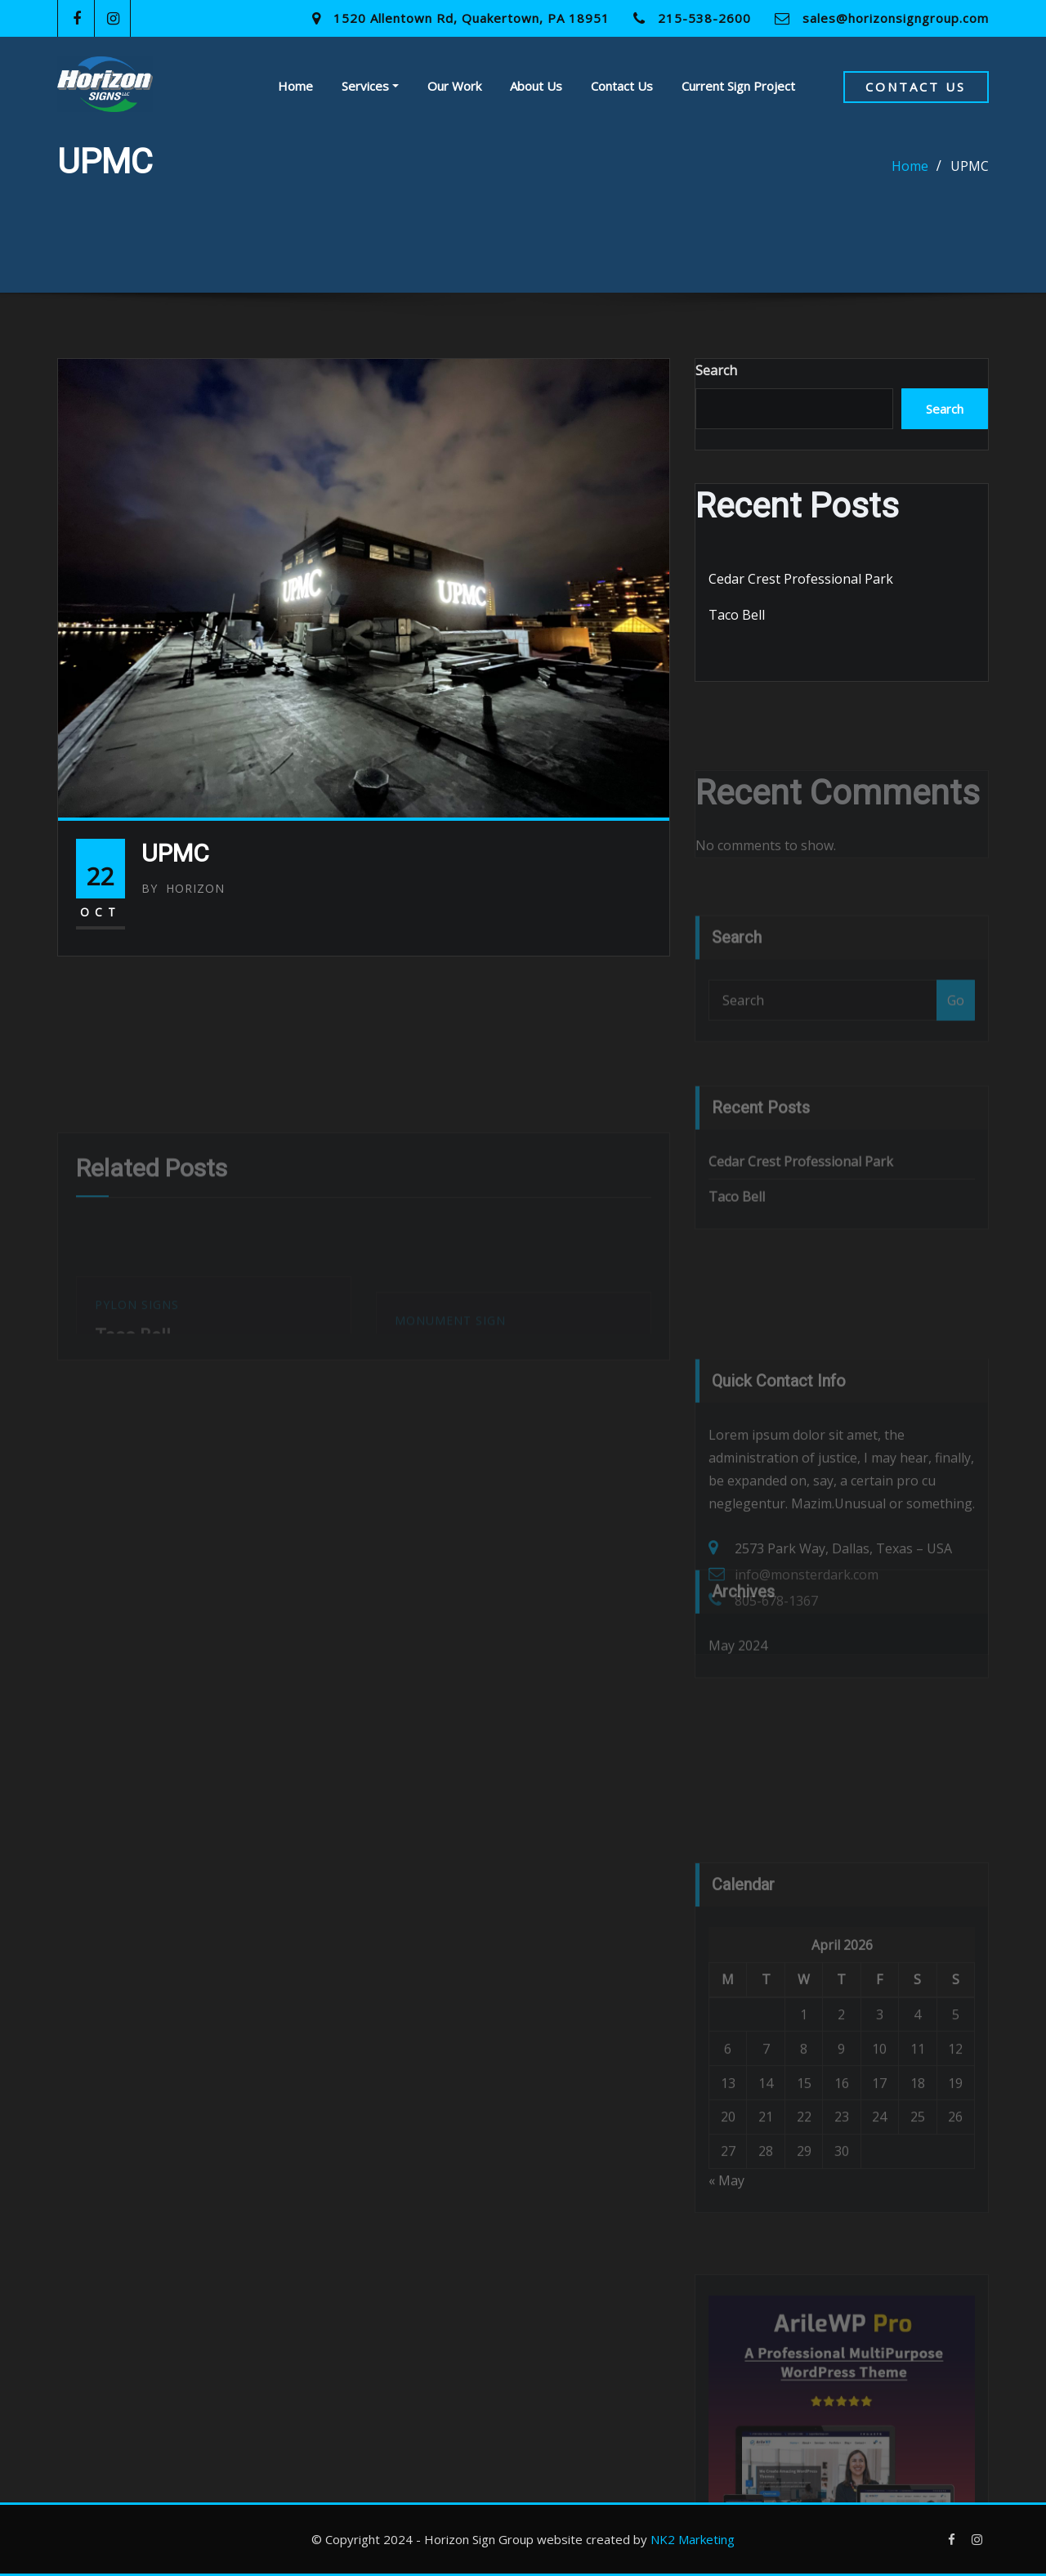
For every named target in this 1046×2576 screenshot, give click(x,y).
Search (716, 370)
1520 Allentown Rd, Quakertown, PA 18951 (471, 18)
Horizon (183, 888)
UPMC (969, 166)
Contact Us (622, 86)
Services (370, 86)
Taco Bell (737, 615)
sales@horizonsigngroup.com (895, 18)
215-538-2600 (704, 18)
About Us (536, 86)
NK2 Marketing (692, 2539)
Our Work (454, 86)
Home (295, 86)
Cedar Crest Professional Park (801, 579)
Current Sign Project (738, 86)
